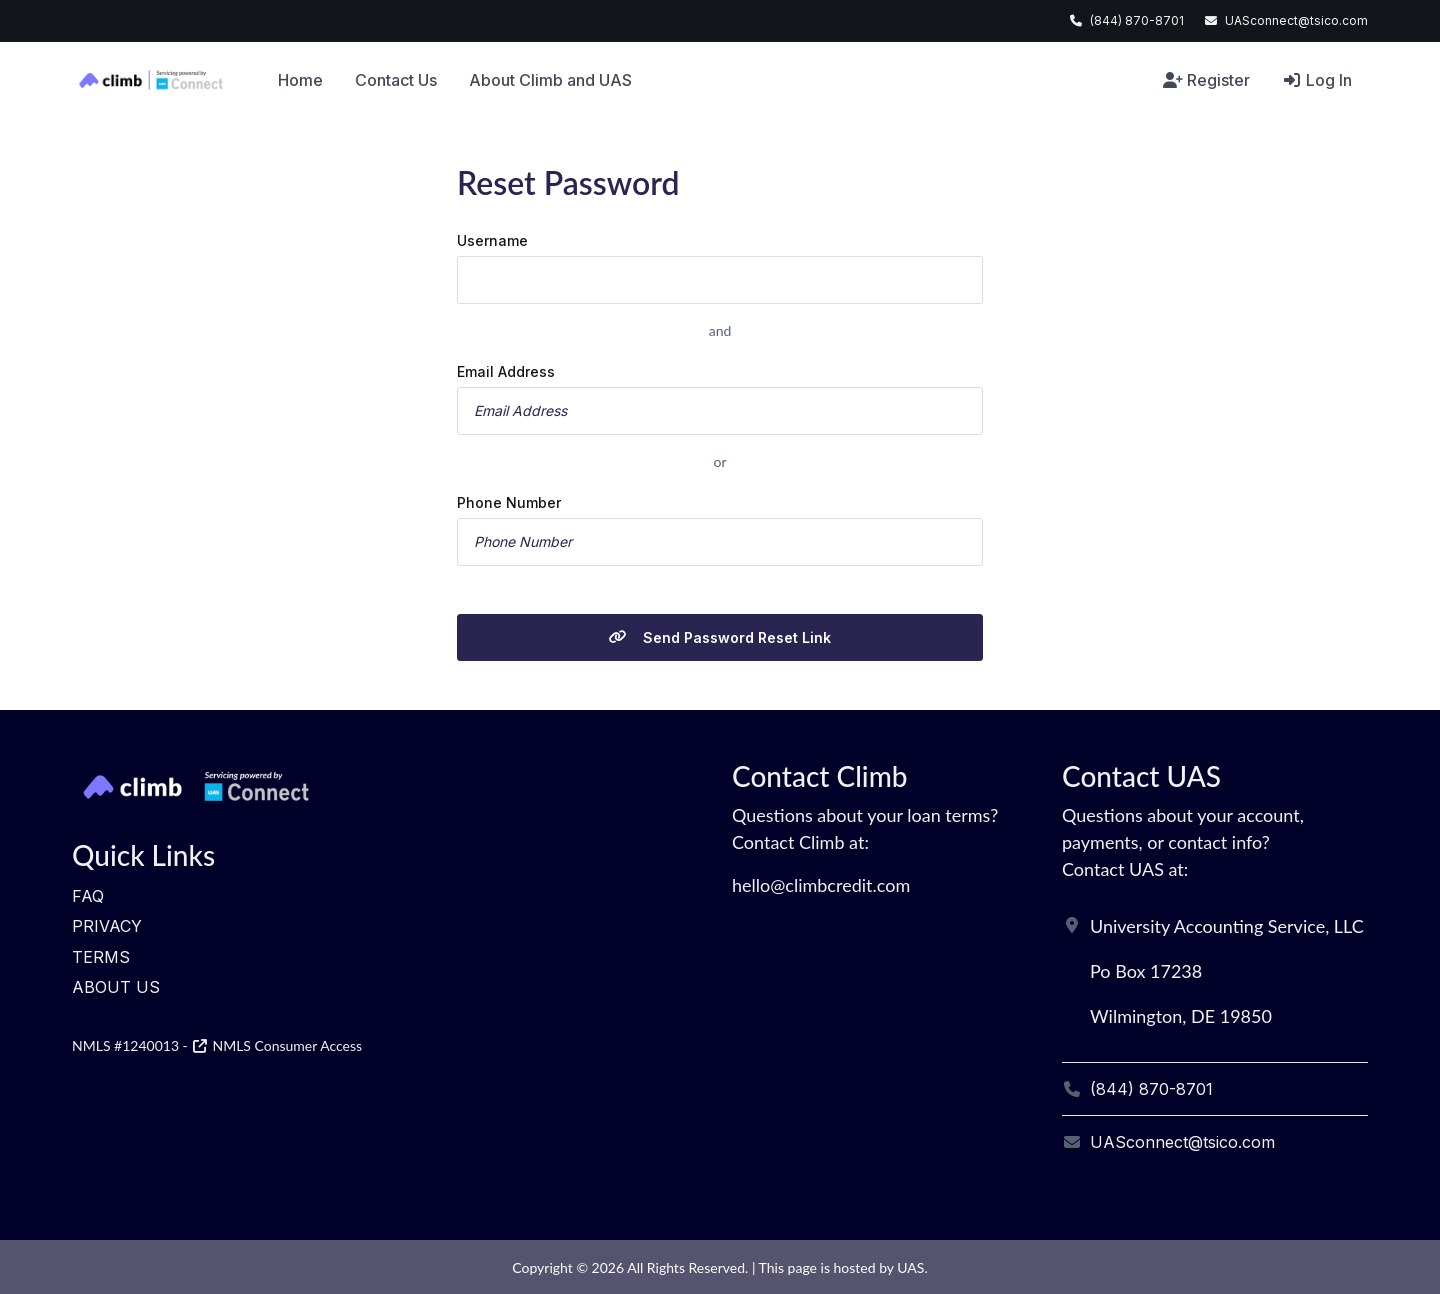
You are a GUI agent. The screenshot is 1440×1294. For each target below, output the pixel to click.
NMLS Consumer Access (276, 1045)
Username (492, 240)
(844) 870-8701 (1137, 20)
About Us (116, 987)
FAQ (88, 896)
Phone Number (509, 502)
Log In (1317, 80)
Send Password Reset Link (720, 637)
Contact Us (396, 80)
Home (300, 80)
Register (1206, 80)
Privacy (107, 926)
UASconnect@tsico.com (1296, 20)
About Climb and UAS (550, 80)
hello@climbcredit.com (821, 885)
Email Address (506, 371)
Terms (101, 957)
